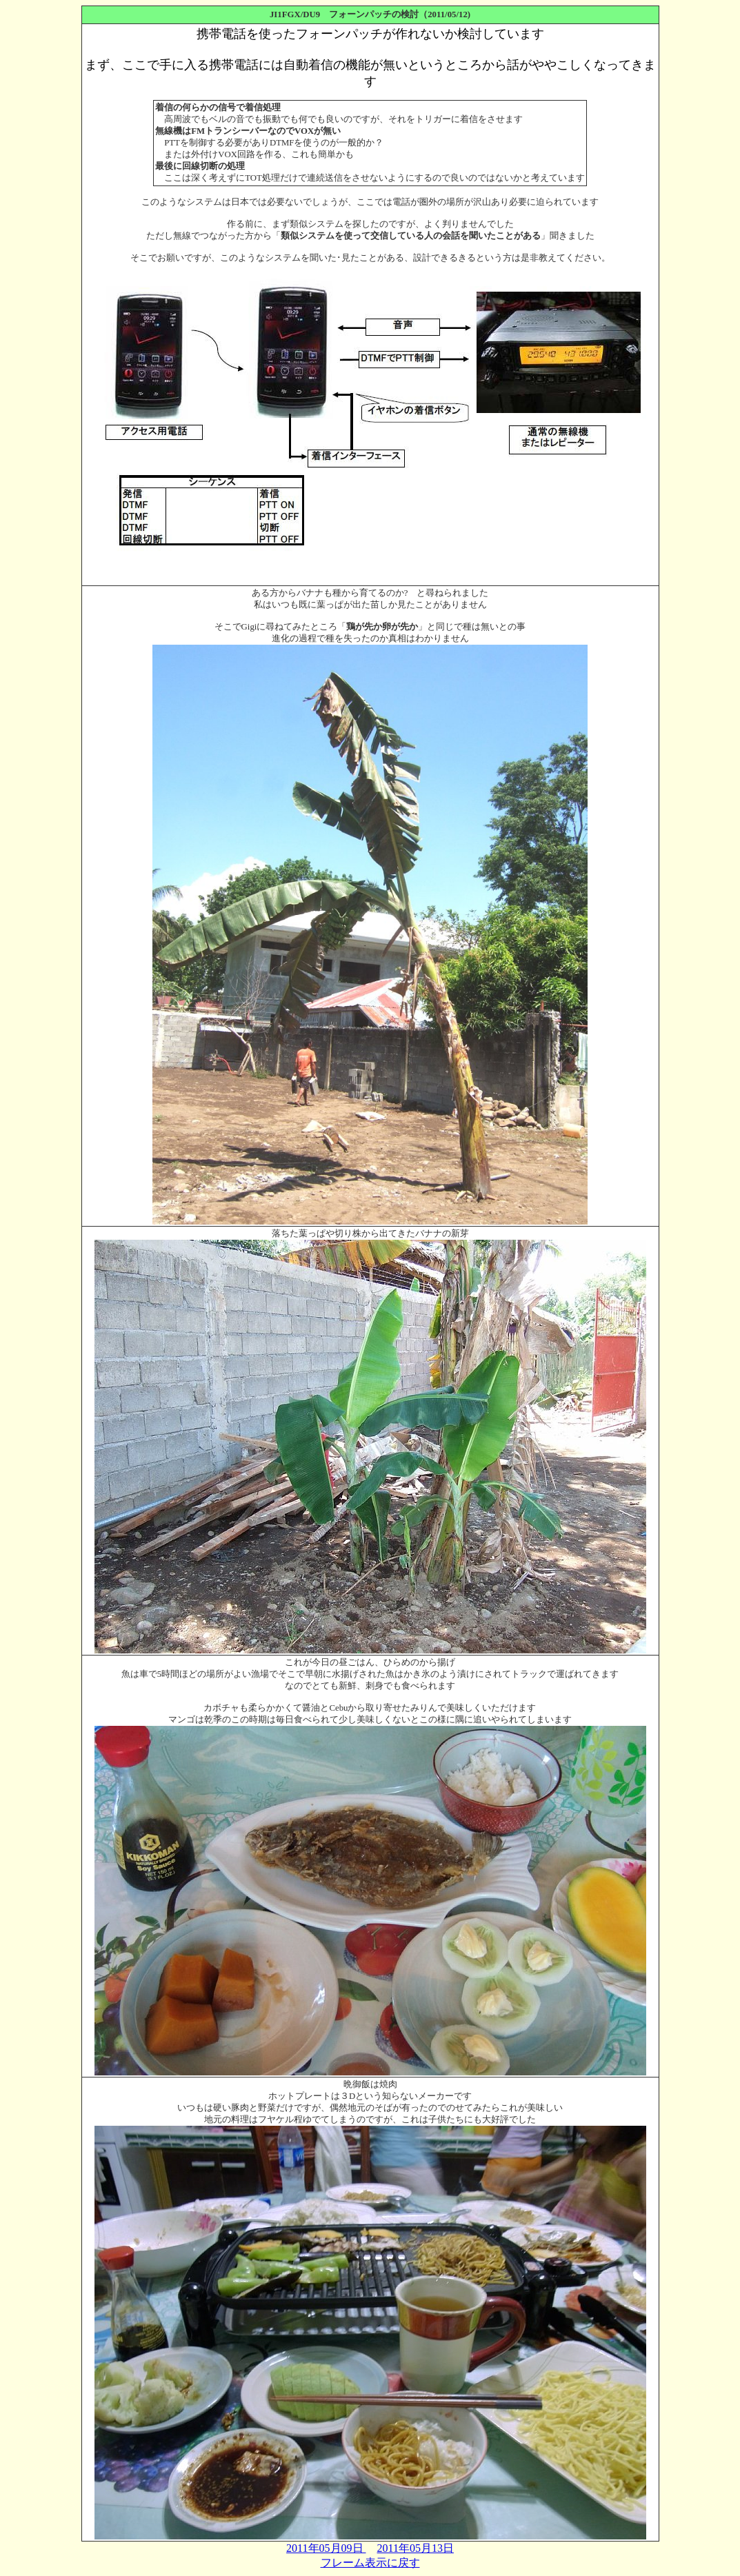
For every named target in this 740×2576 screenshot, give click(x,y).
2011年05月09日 (326, 2548)
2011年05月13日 (415, 2548)
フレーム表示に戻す (370, 2562)
